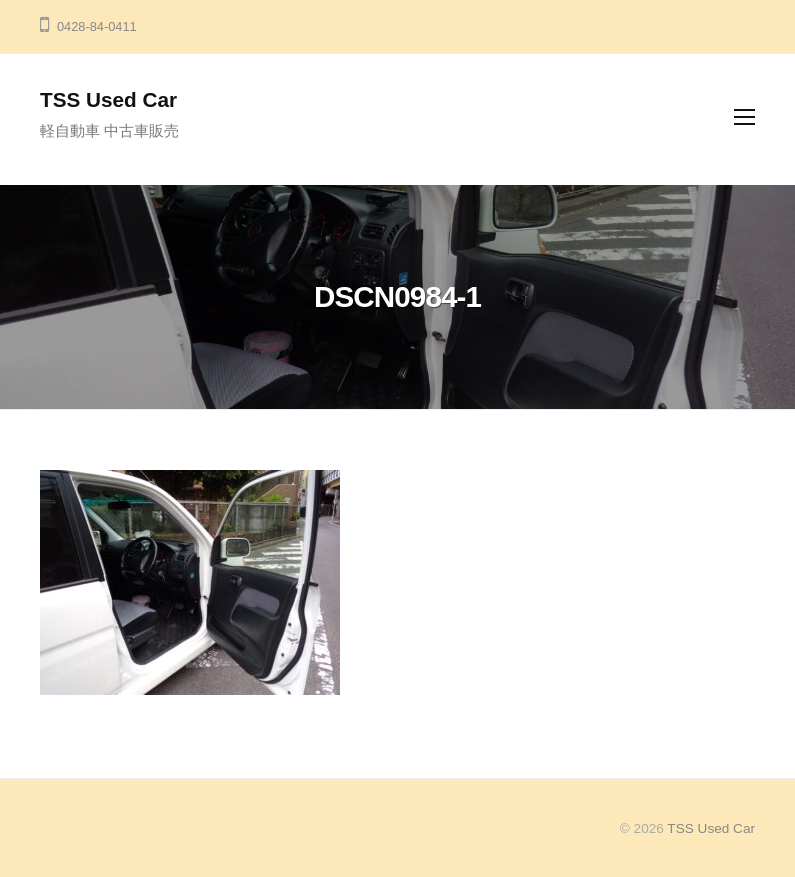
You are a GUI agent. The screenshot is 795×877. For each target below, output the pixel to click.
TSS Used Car (108, 99)
